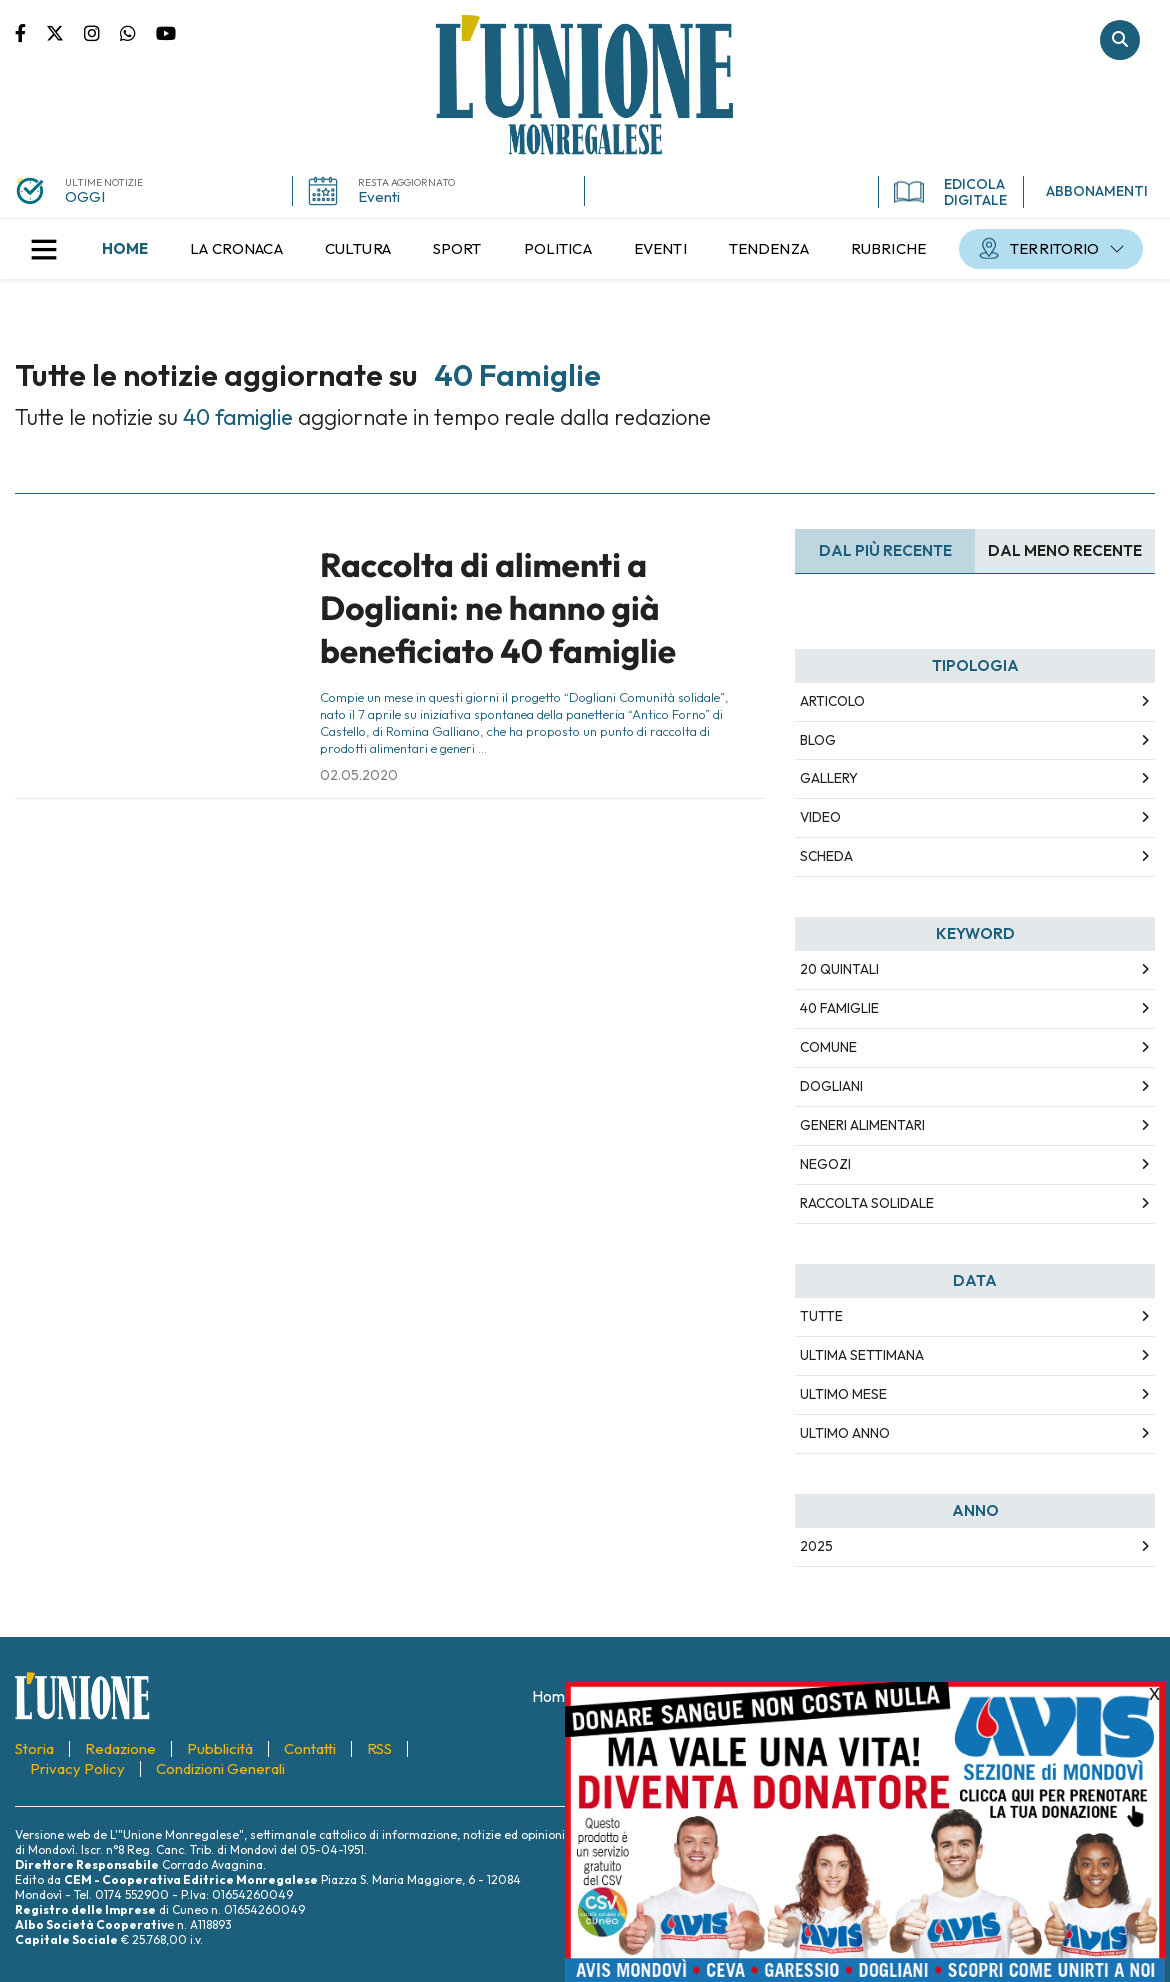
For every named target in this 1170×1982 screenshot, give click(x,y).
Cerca (1120, 40)
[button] (44, 249)
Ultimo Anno (845, 1433)
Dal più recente (885, 550)
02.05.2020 (359, 775)
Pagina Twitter (65, 32)
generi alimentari (862, 1125)
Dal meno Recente (1065, 550)
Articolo (832, 701)
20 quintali (839, 969)
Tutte (821, 1316)
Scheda (826, 856)
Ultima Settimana (862, 1355)
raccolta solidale (867, 1203)
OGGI (85, 196)
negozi (825, 1164)
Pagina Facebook (30, 32)
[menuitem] (125, 249)
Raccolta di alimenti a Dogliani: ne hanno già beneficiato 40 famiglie (498, 608)
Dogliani (831, 1086)
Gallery (829, 778)
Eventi (379, 196)
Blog (818, 740)
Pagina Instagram (102, 32)
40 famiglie (839, 1008)
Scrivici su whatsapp (138, 32)
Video (820, 817)
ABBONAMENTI (1097, 191)
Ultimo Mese (843, 1394)
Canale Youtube (166, 32)
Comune (828, 1047)
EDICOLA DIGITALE (950, 192)
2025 (816, 1546)
